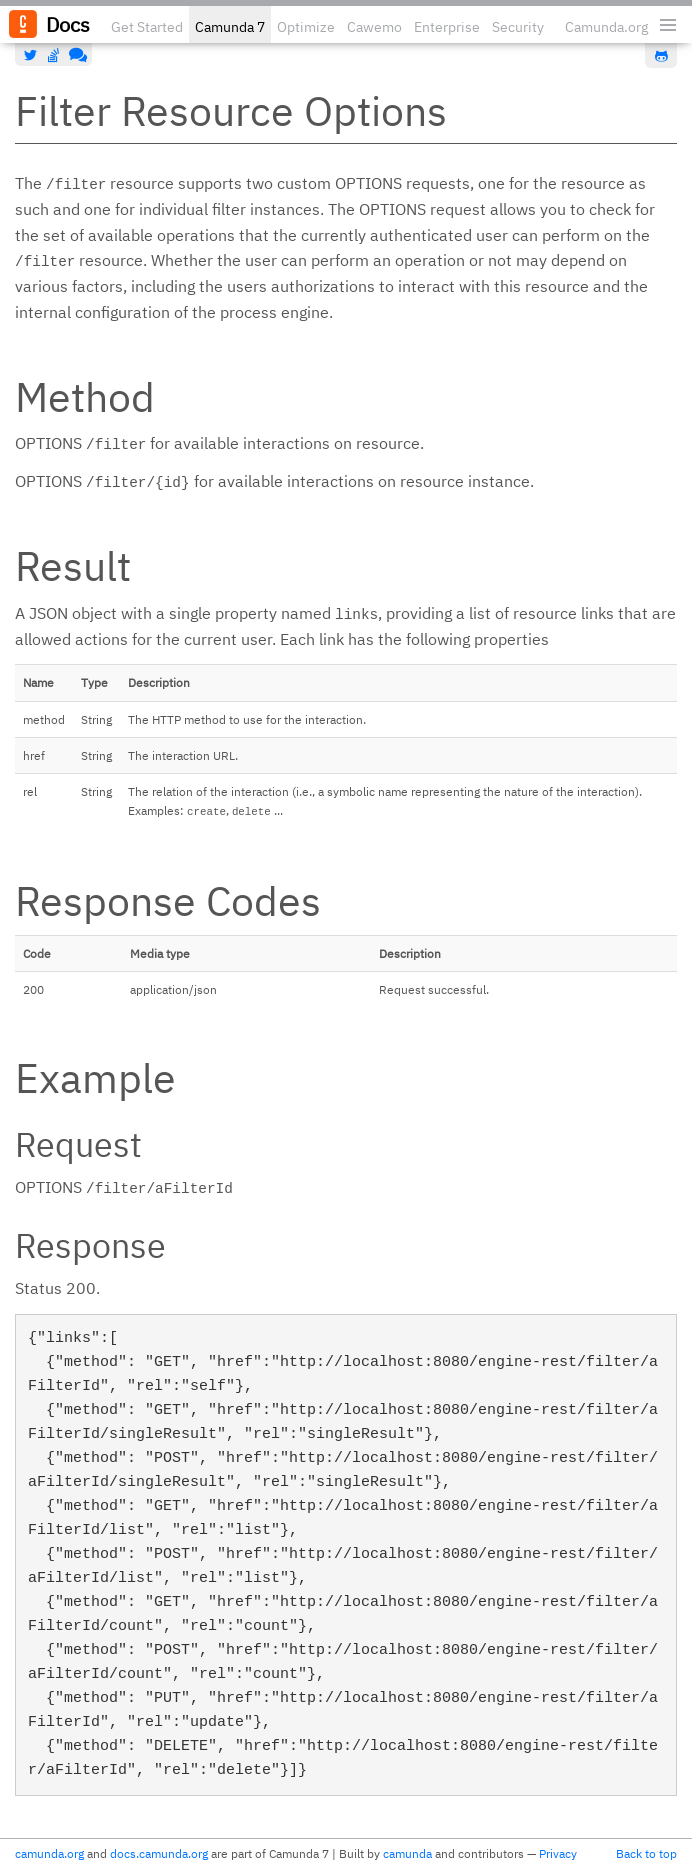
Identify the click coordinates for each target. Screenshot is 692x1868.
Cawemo (374, 27)
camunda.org (49, 1853)
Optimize (306, 27)
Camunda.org (606, 27)
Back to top (646, 1853)
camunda (407, 1853)
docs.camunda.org (159, 1853)
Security (518, 27)
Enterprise (447, 27)
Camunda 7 (230, 27)
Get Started (147, 27)
